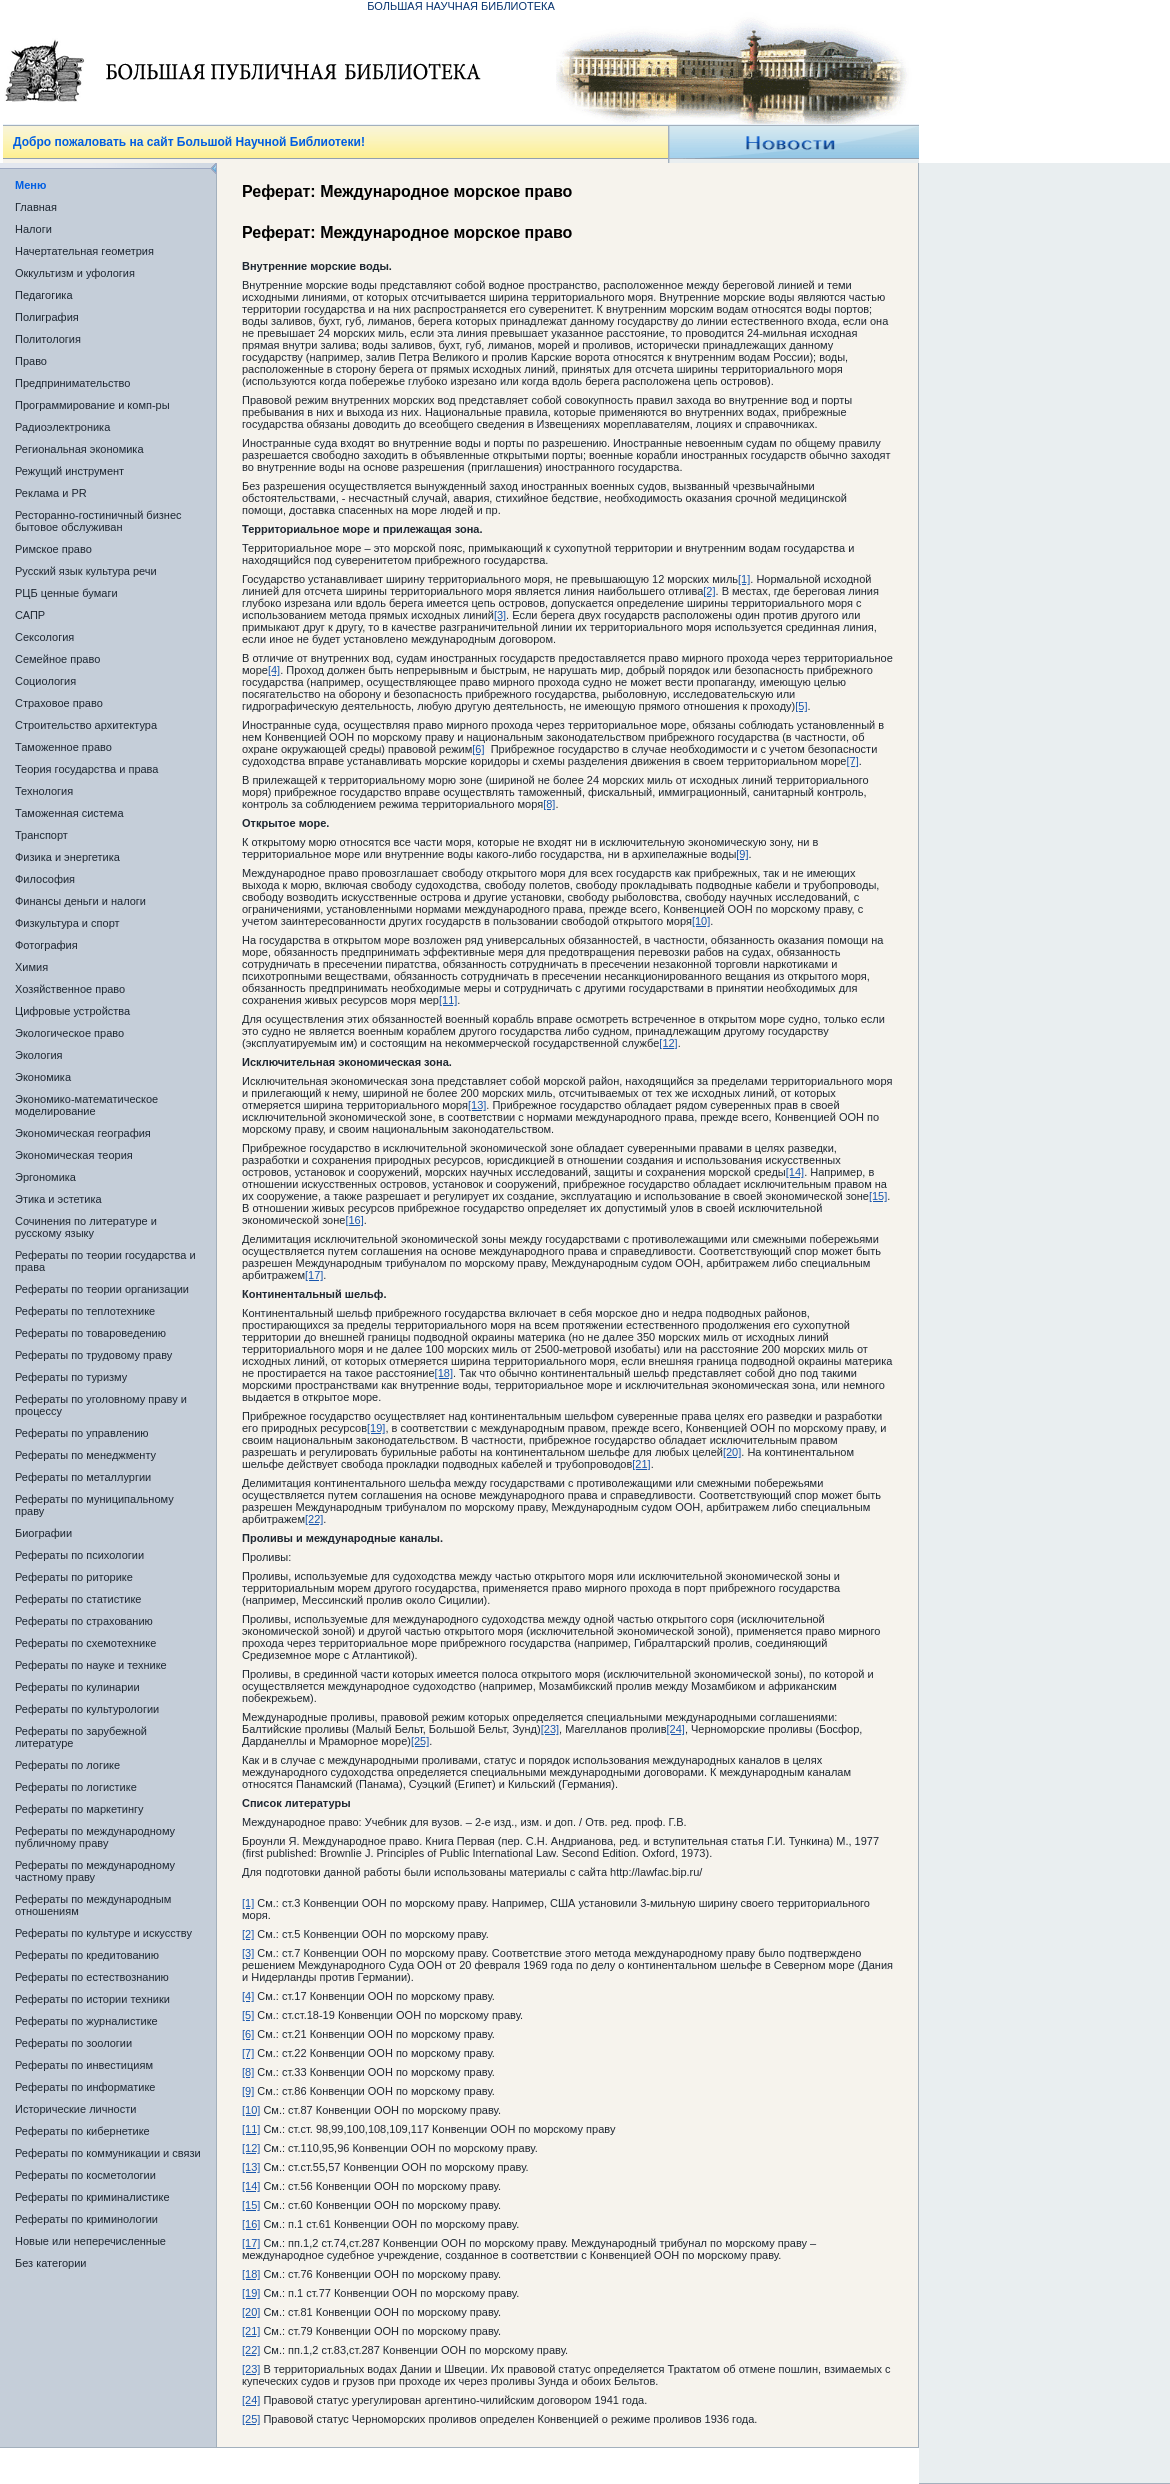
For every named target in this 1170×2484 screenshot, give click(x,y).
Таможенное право (63, 747)
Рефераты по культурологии (87, 1709)
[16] (354, 1220)
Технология (44, 791)
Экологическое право (69, 1033)
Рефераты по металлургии (83, 1477)
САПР (30, 615)
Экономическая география (83, 1133)
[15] (878, 1196)
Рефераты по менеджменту (85, 1455)
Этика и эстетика (58, 1199)
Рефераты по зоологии (73, 2043)
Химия (31, 967)
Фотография (46, 945)
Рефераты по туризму (71, 1377)
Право (31, 361)
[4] (274, 670)
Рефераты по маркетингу (79, 1809)
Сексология (44, 637)
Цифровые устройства (72, 1011)
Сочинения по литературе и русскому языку (86, 1227)
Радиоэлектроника (62, 427)
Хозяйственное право (70, 989)
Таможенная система (69, 813)
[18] (444, 1373)
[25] (420, 1741)
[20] (732, 1452)
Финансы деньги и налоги (80, 901)
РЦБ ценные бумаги (66, 593)
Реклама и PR (51, 493)
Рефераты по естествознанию (92, 1977)
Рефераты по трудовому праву (93, 1355)
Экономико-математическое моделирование (86, 1105)
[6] (478, 749)
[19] (376, 1428)
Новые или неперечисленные (90, 2241)
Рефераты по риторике (74, 1577)
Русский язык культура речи (86, 571)
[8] (549, 804)
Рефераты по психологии (79, 1555)
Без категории (50, 2263)
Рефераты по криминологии (86, 2219)
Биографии (43, 1533)
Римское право (53, 549)
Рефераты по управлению (82, 1433)
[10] (701, 921)
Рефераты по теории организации (102, 1289)
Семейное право (57, 659)
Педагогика (44, 295)
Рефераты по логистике (76, 1787)
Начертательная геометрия (84, 251)
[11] (448, 1000)
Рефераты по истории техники (92, 1999)
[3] (500, 615)
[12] (668, 1043)
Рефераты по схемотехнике (85, 1643)
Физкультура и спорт (67, 923)
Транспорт (41, 835)
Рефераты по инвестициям (84, 2065)
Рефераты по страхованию (84, 1621)
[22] (314, 1519)
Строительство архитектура (86, 725)
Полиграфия (47, 317)
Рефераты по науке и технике (91, 1665)
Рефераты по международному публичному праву (95, 1837)
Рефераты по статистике (78, 1599)
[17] (314, 1275)
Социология (45, 681)
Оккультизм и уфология (75, 273)
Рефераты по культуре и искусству (103, 1933)
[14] (795, 1172)
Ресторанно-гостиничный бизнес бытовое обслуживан (98, 521)
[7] (852, 761)
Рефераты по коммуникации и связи (108, 2153)
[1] (744, 579)
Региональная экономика (79, 449)
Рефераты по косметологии (85, 2175)
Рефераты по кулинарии (77, 1687)
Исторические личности (75, 2109)
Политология (48, 339)
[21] (641, 1464)
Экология (39, 1055)
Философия (45, 879)
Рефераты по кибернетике (82, 2131)
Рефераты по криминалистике (92, 2197)
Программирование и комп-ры (92, 405)
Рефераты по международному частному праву (95, 1871)
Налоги (33, 229)
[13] (477, 1105)
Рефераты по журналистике (86, 2021)
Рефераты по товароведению (90, 1333)
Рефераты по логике (67, 1765)
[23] (550, 1729)
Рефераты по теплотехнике (85, 1311)
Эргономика (45, 1177)
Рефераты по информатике (85, 2087)
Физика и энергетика (67, 857)
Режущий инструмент (69, 471)
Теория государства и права (86, 769)
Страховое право (59, 703)
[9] (742, 854)
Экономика (43, 1077)
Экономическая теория (74, 1155)
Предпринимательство (72, 383)
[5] (801, 706)
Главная (36, 207)
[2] (709, 591)
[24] (676, 1729)
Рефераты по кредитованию (87, 1955)
